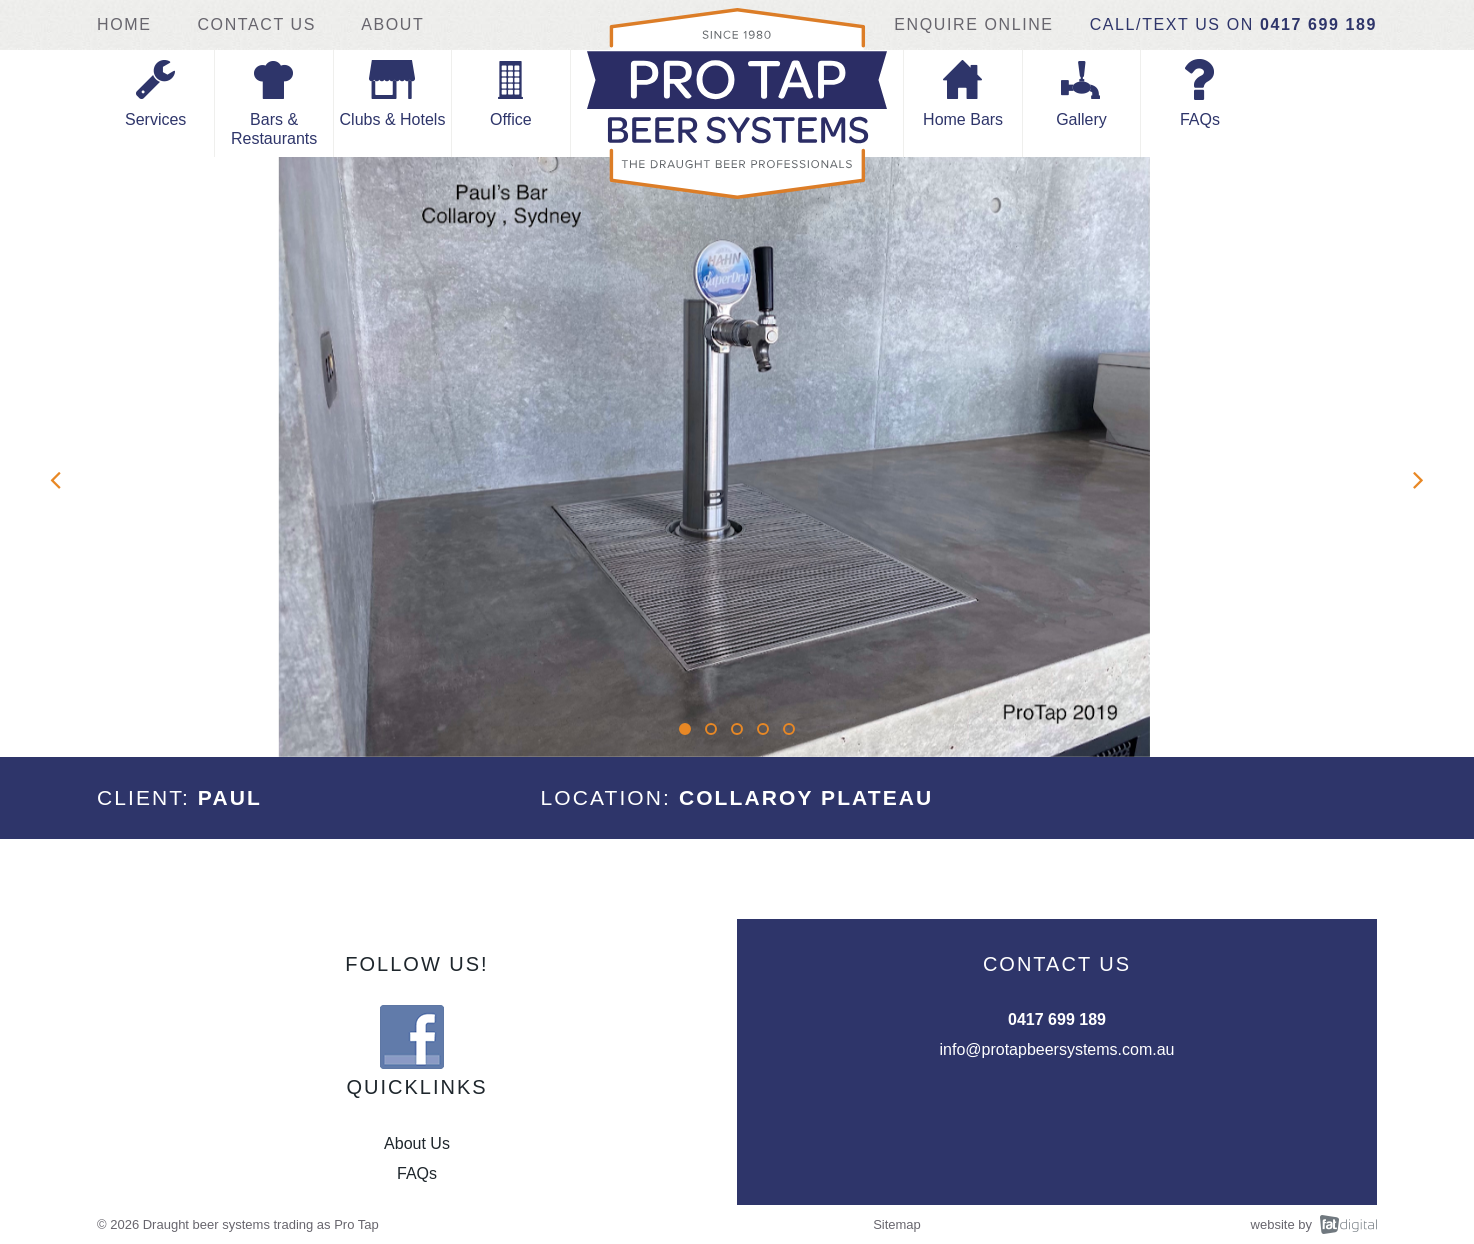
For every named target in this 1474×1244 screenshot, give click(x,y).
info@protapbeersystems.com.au (1056, 1049)
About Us (417, 1143)
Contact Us (256, 24)
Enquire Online (973, 24)
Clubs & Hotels (393, 119)
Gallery (1081, 119)
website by (1281, 1224)
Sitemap (897, 1224)
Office (511, 119)
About (392, 24)
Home (127, 24)
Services (155, 119)
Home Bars (963, 119)
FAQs (1200, 119)
